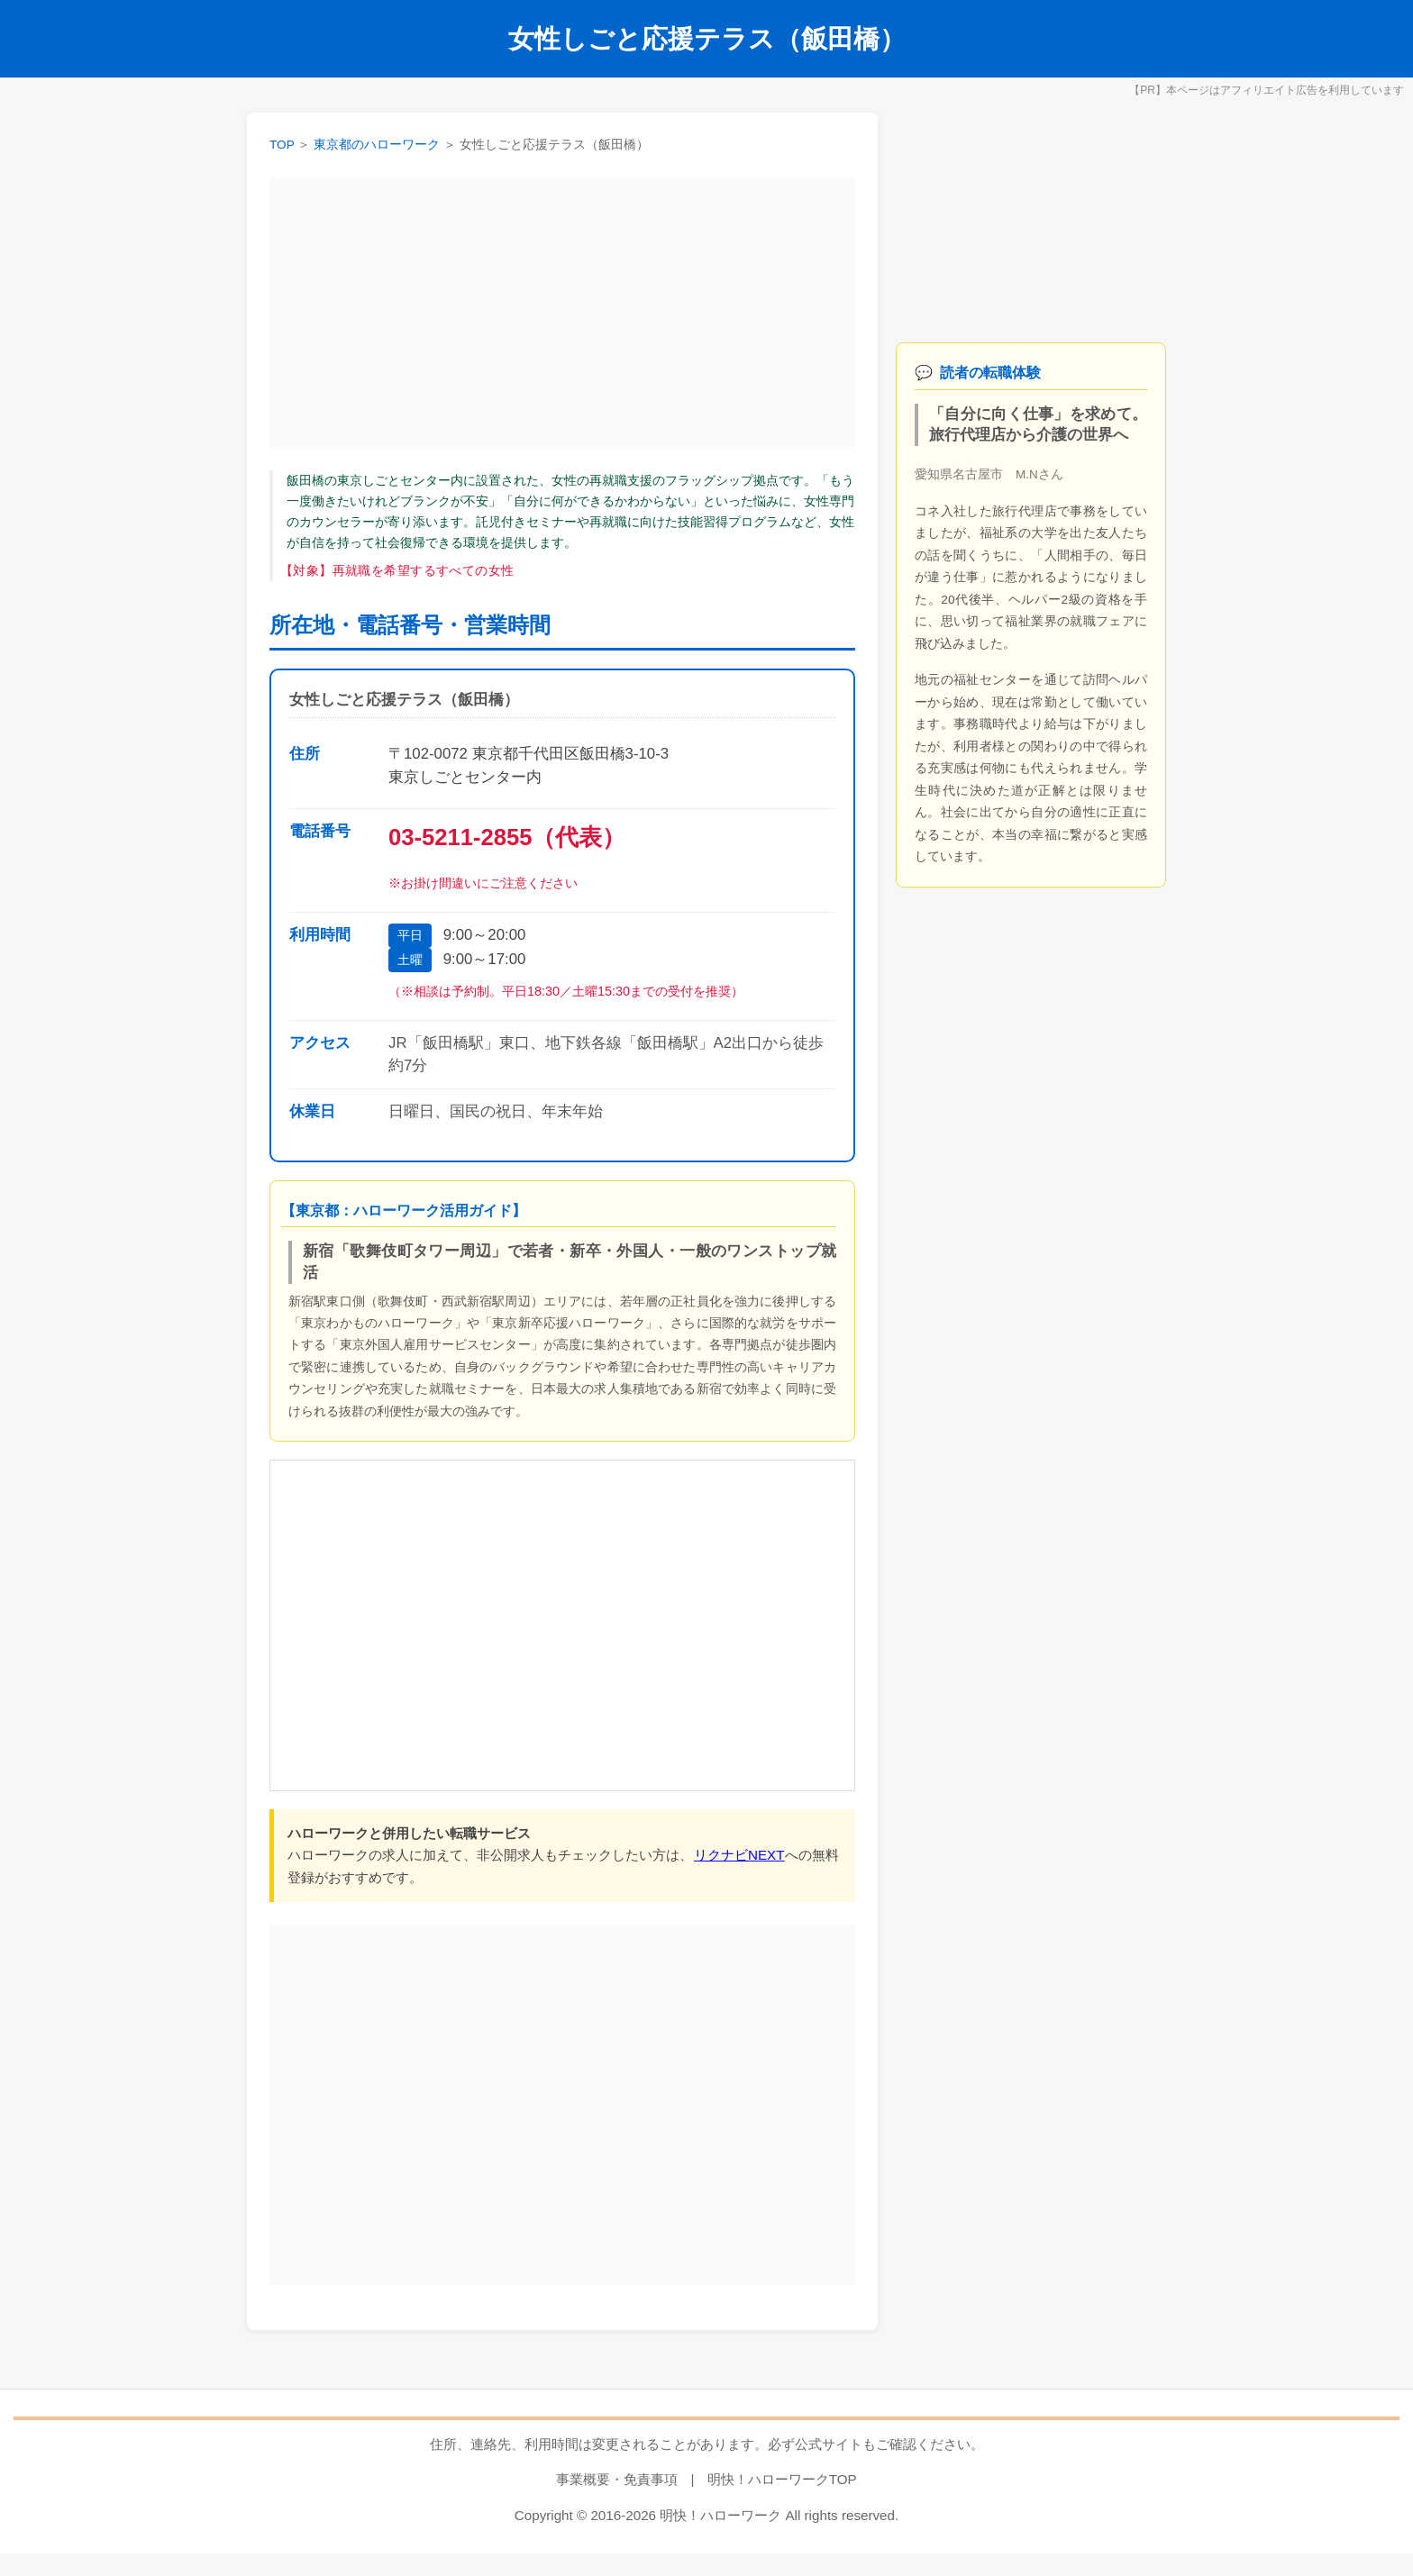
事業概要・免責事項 (617, 2479)
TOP (281, 144)
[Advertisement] (562, 313)
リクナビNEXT (739, 1854)
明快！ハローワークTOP (782, 2479)
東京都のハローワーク (377, 144)
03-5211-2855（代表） (506, 837)
